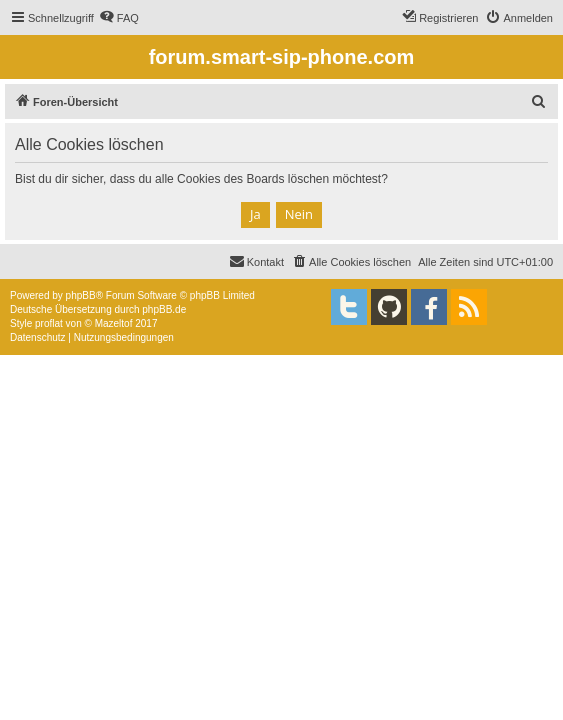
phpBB (81, 295)
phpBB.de (164, 309)
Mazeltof (114, 323)
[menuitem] (119, 18)
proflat (49, 323)
